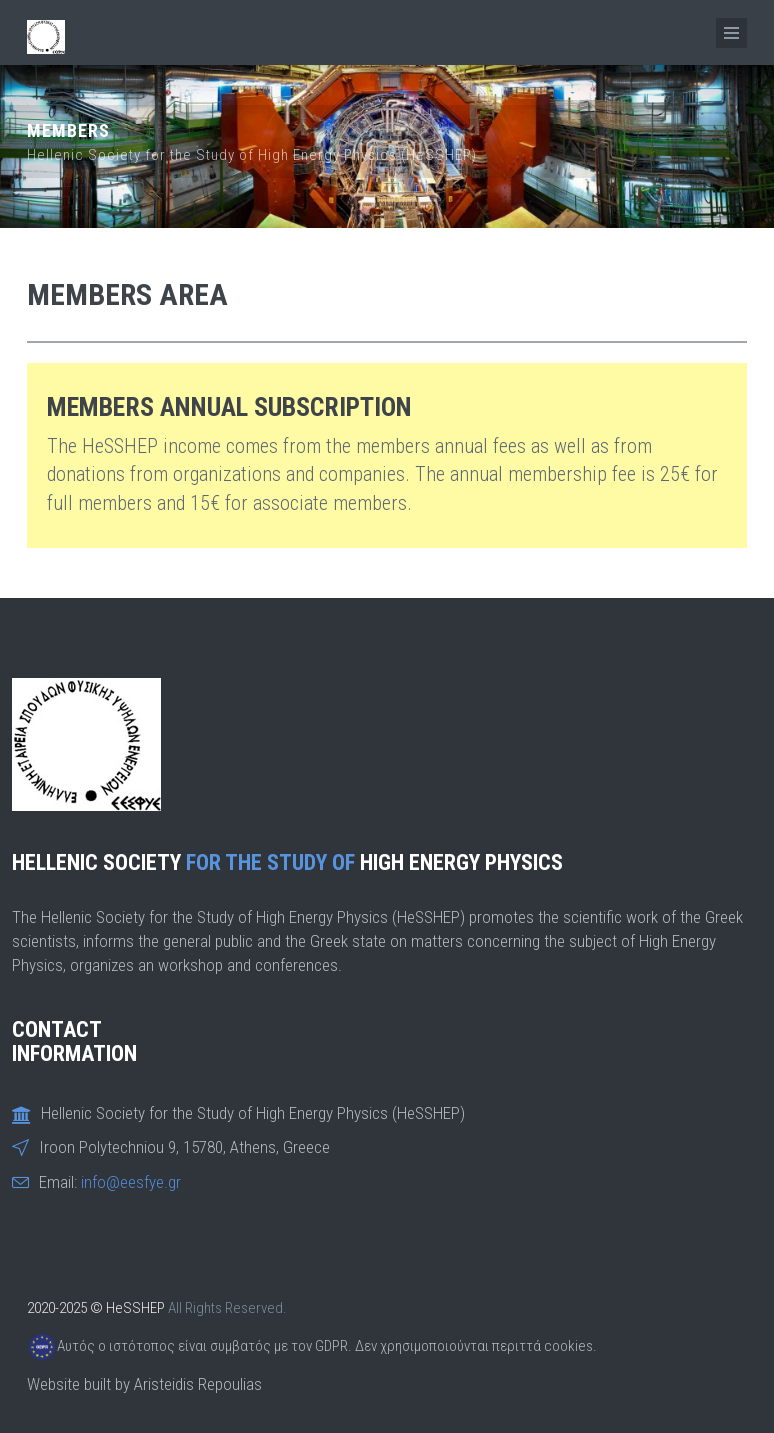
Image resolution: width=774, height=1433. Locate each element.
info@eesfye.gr (131, 1182)
